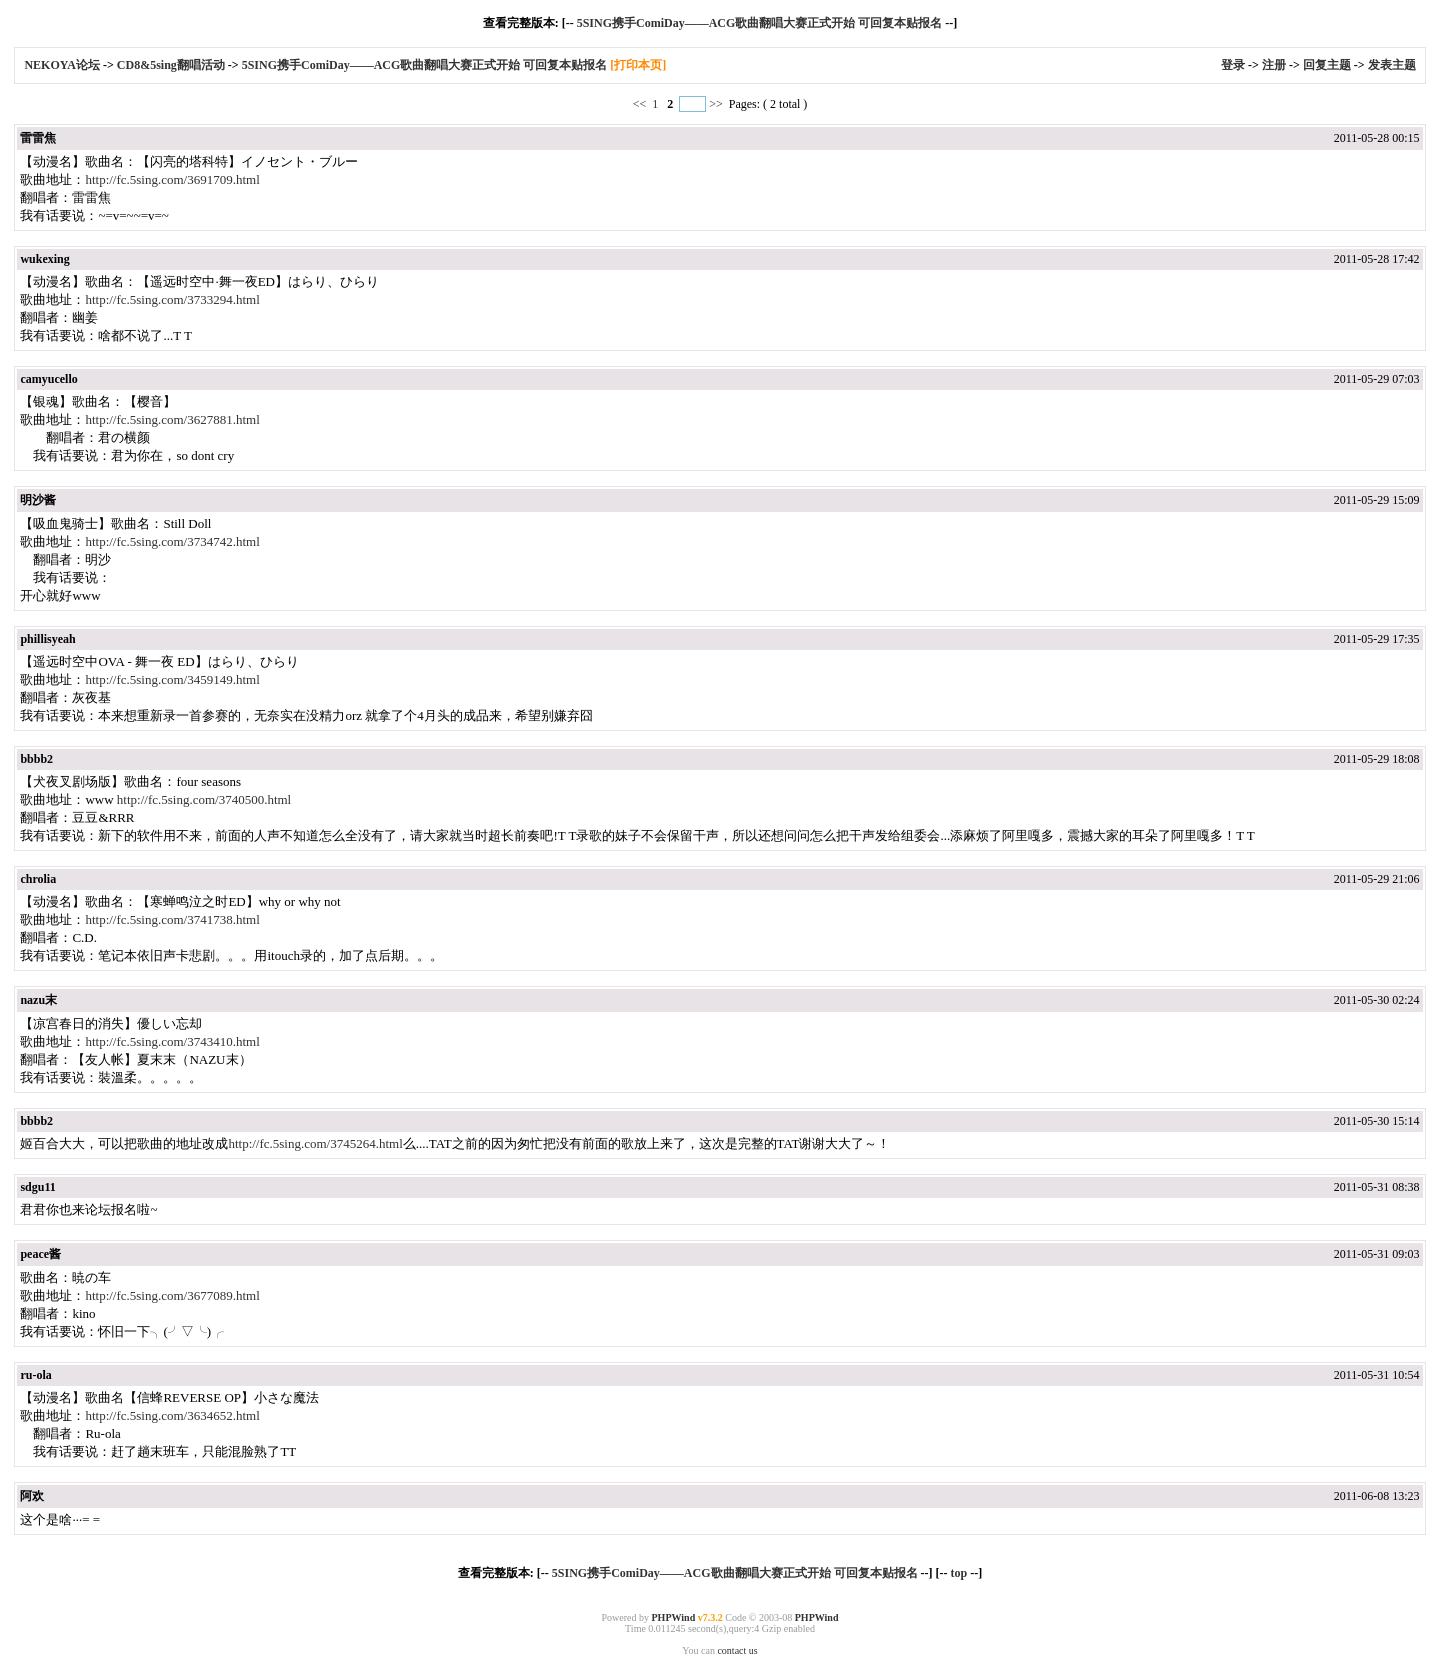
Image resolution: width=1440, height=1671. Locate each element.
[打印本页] (638, 65)
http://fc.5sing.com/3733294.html (172, 299)
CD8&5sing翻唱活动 (171, 65)
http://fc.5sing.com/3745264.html (315, 1143)
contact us (737, 1650)
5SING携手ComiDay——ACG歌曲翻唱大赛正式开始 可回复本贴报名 (760, 23)
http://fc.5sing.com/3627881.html (172, 419)
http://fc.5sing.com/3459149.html (172, 679)
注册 (1274, 65)
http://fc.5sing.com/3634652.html (172, 1415)
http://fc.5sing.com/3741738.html (172, 919)
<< (641, 104)
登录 (1233, 65)
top (958, 1573)
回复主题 (1327, 65)
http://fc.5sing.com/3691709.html (172, 179)
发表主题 (1392, 65)
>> (716, 104)
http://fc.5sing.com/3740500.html (204, 799)
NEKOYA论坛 (63, 65)
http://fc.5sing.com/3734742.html (172, 541)
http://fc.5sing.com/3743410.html (172, 1041)
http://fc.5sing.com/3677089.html (172, 1295)
